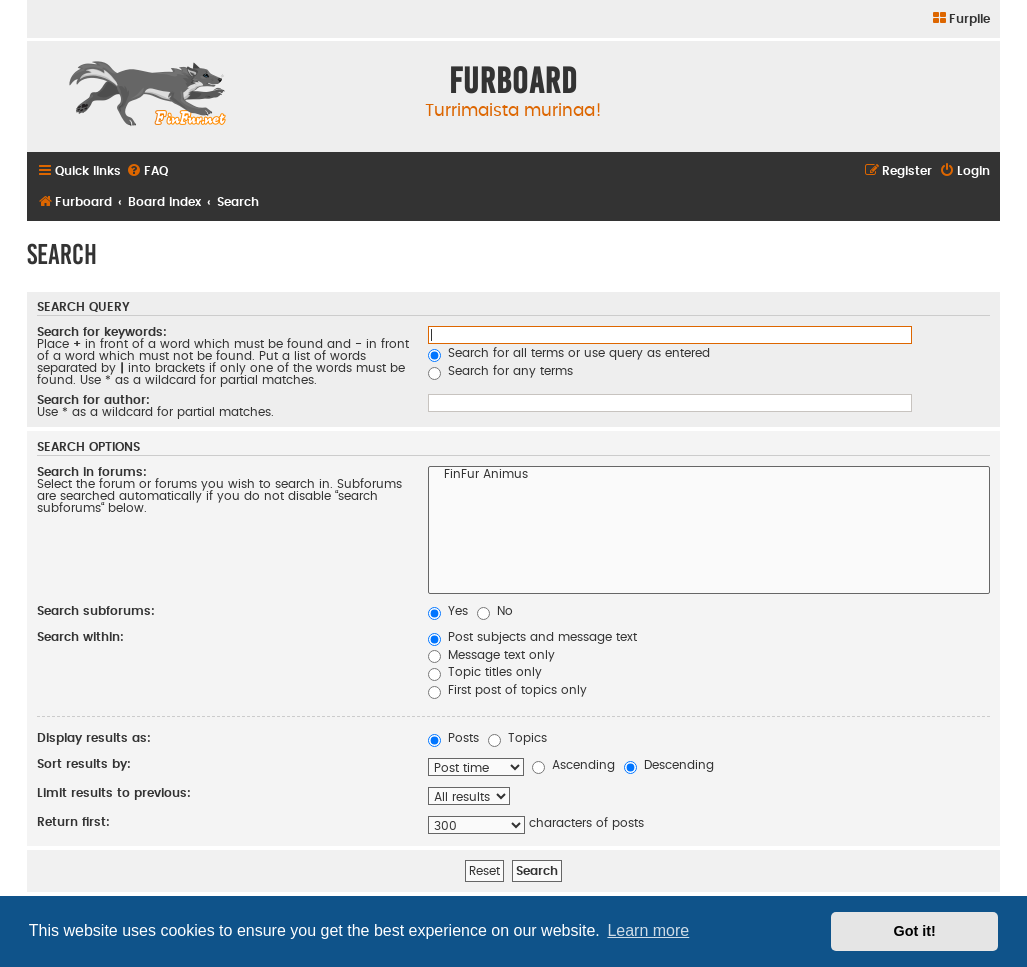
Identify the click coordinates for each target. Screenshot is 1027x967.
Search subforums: (96, 611)
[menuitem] (960, 19)
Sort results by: (84, 764)
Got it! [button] (915, 931)
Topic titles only (485, 672)
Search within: (80, 637)
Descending (669, 765)
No (495, 611)
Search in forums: (92, 472)
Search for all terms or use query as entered (569, 353)
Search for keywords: (102, 332)
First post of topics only (507, 690)
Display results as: (94, 738)
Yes (448, 611)
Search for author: (93, 400)
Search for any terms (500, 371)
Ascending (573, 765)
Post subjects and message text (532, 637)
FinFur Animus (709, 476)
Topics (517, 738)
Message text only (491, 655)
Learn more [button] (648, 930)
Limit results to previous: (114, 793)
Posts (453, 738)
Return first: (73, 822)
